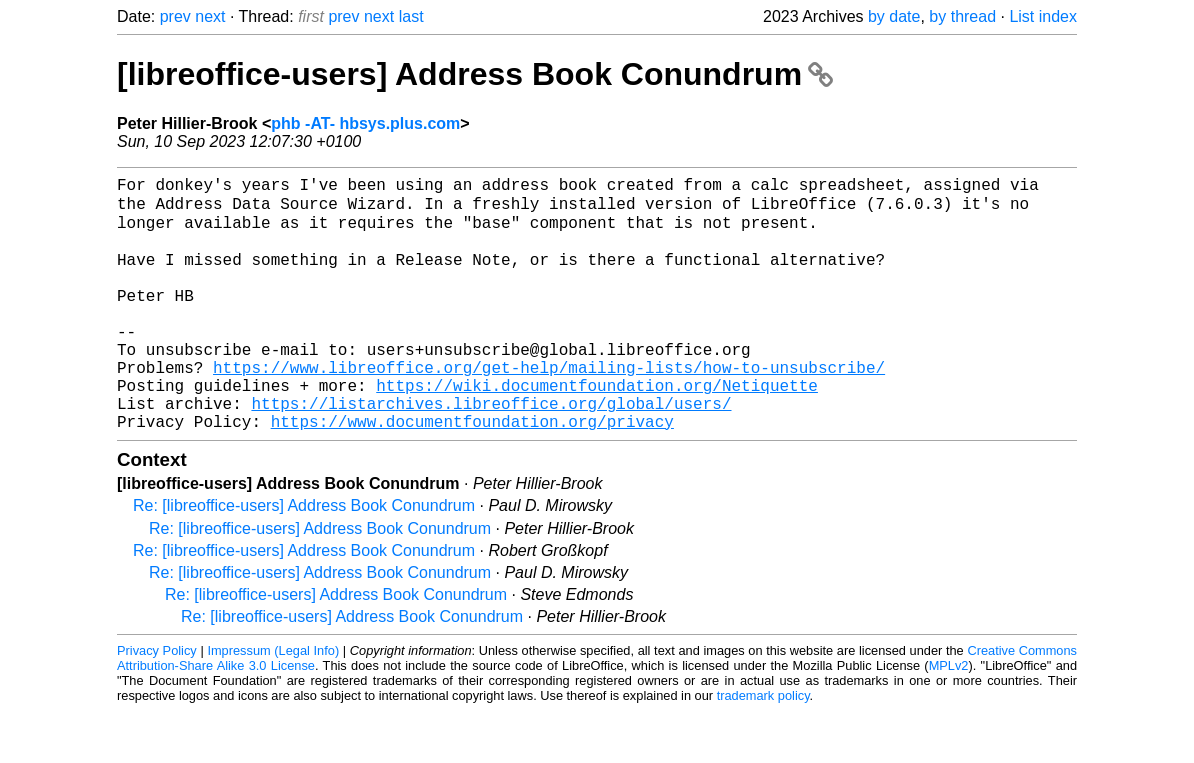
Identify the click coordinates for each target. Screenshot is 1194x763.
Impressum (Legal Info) (273, 702)
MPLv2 (949, 717)
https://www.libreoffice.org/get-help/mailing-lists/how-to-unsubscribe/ (549, 407)
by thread (962, 16)
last (411, 16)
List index (1043, 16)
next (210, 16)
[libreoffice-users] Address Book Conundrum (475, 74)
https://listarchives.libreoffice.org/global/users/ (491, 451)
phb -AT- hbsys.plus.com (365, 123)
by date (894, 16)
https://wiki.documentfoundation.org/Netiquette (597, 429)
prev (175, 16)
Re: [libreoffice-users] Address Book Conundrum (304, 557)
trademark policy (763, 747)
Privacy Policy (157, 702)
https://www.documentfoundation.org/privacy (472, 473)
